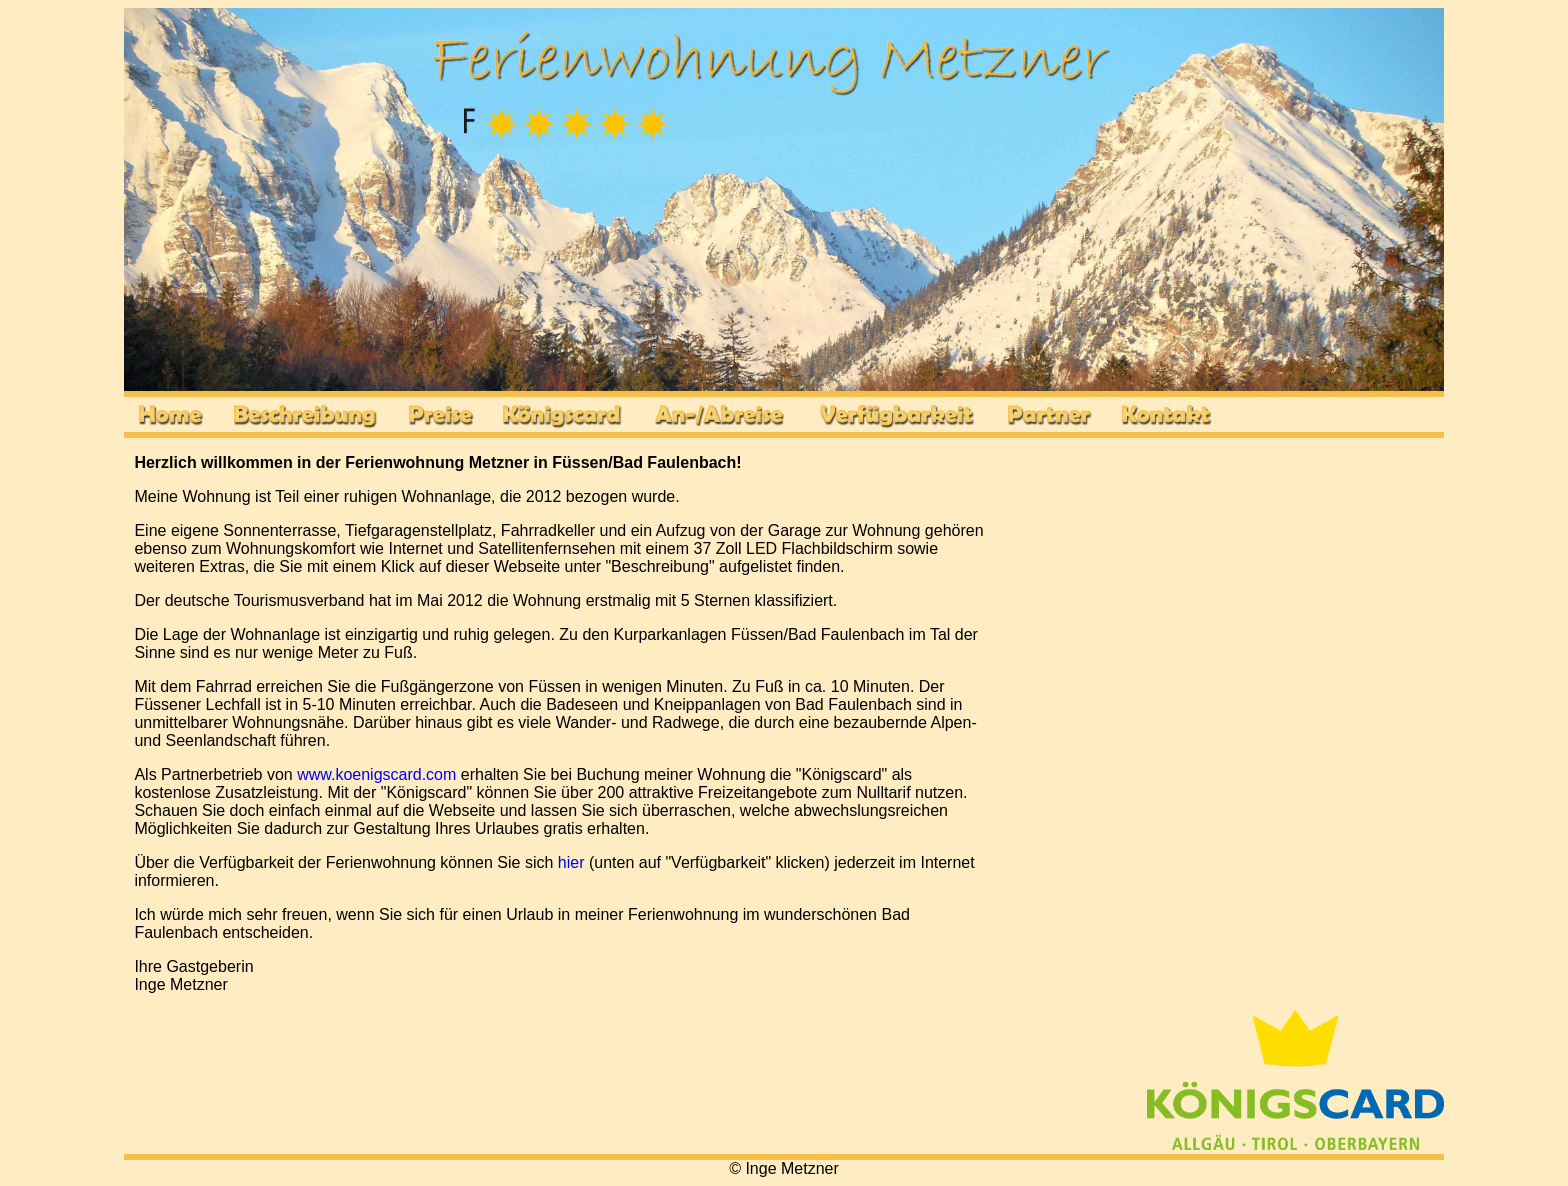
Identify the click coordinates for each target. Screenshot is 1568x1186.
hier (571, 862)
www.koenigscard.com (376, 774)
